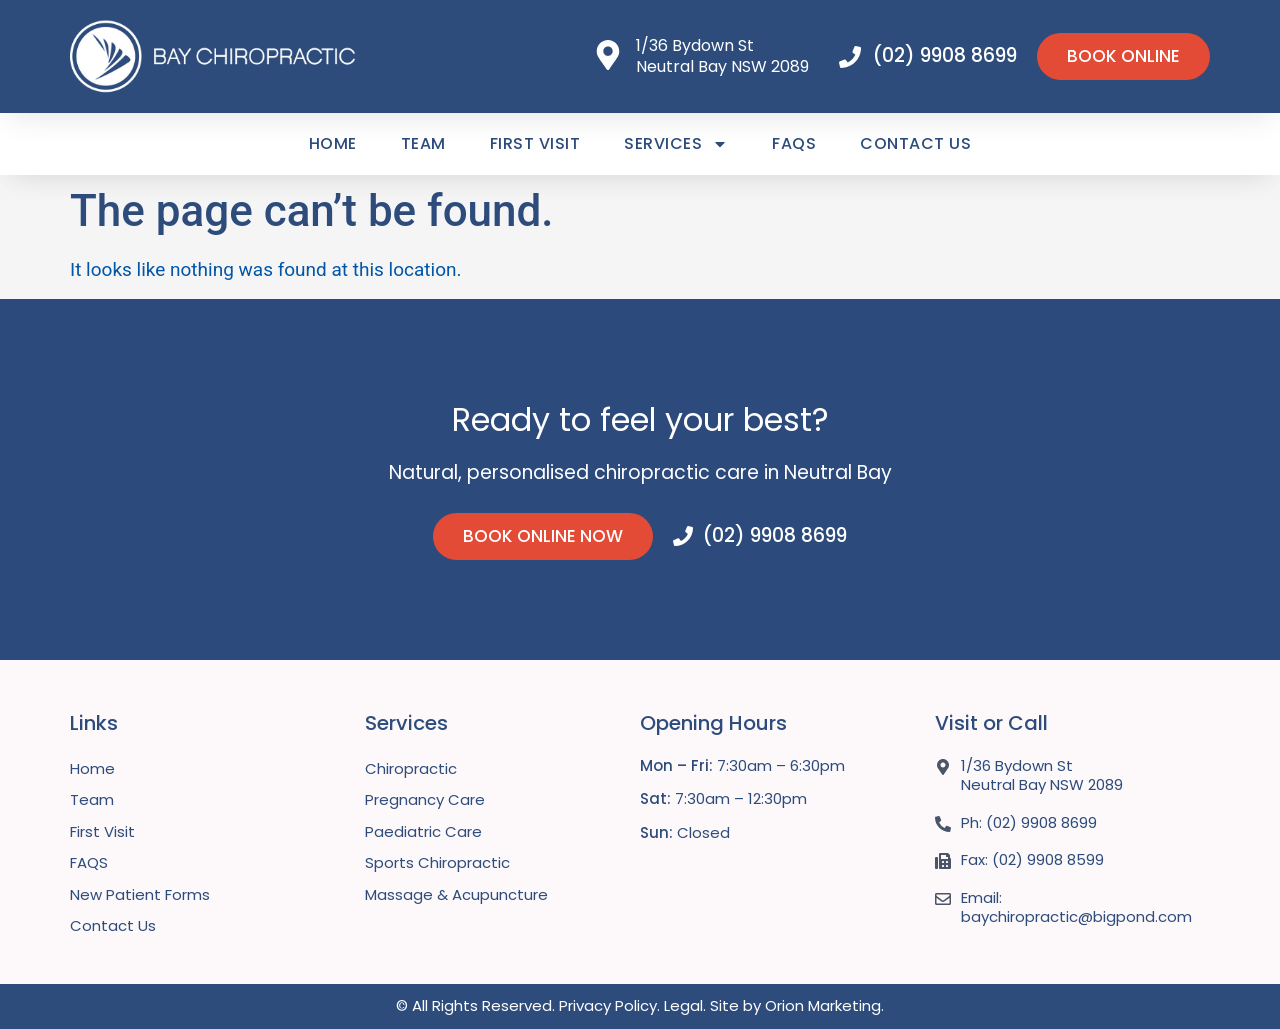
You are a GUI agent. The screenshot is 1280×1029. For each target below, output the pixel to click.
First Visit (535, 143)
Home (333, 143)
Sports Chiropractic (437, 862)
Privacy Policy (608, 1005)
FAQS (794, 143)
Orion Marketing (823, 1005)
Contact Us (915, 143)
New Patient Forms (140, 894)
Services (676, 144)
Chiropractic (411, 768)
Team (423, 143)
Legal (683, 1005)
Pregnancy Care (425, 799)
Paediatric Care (423, 831)
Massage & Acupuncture (456, 894)
